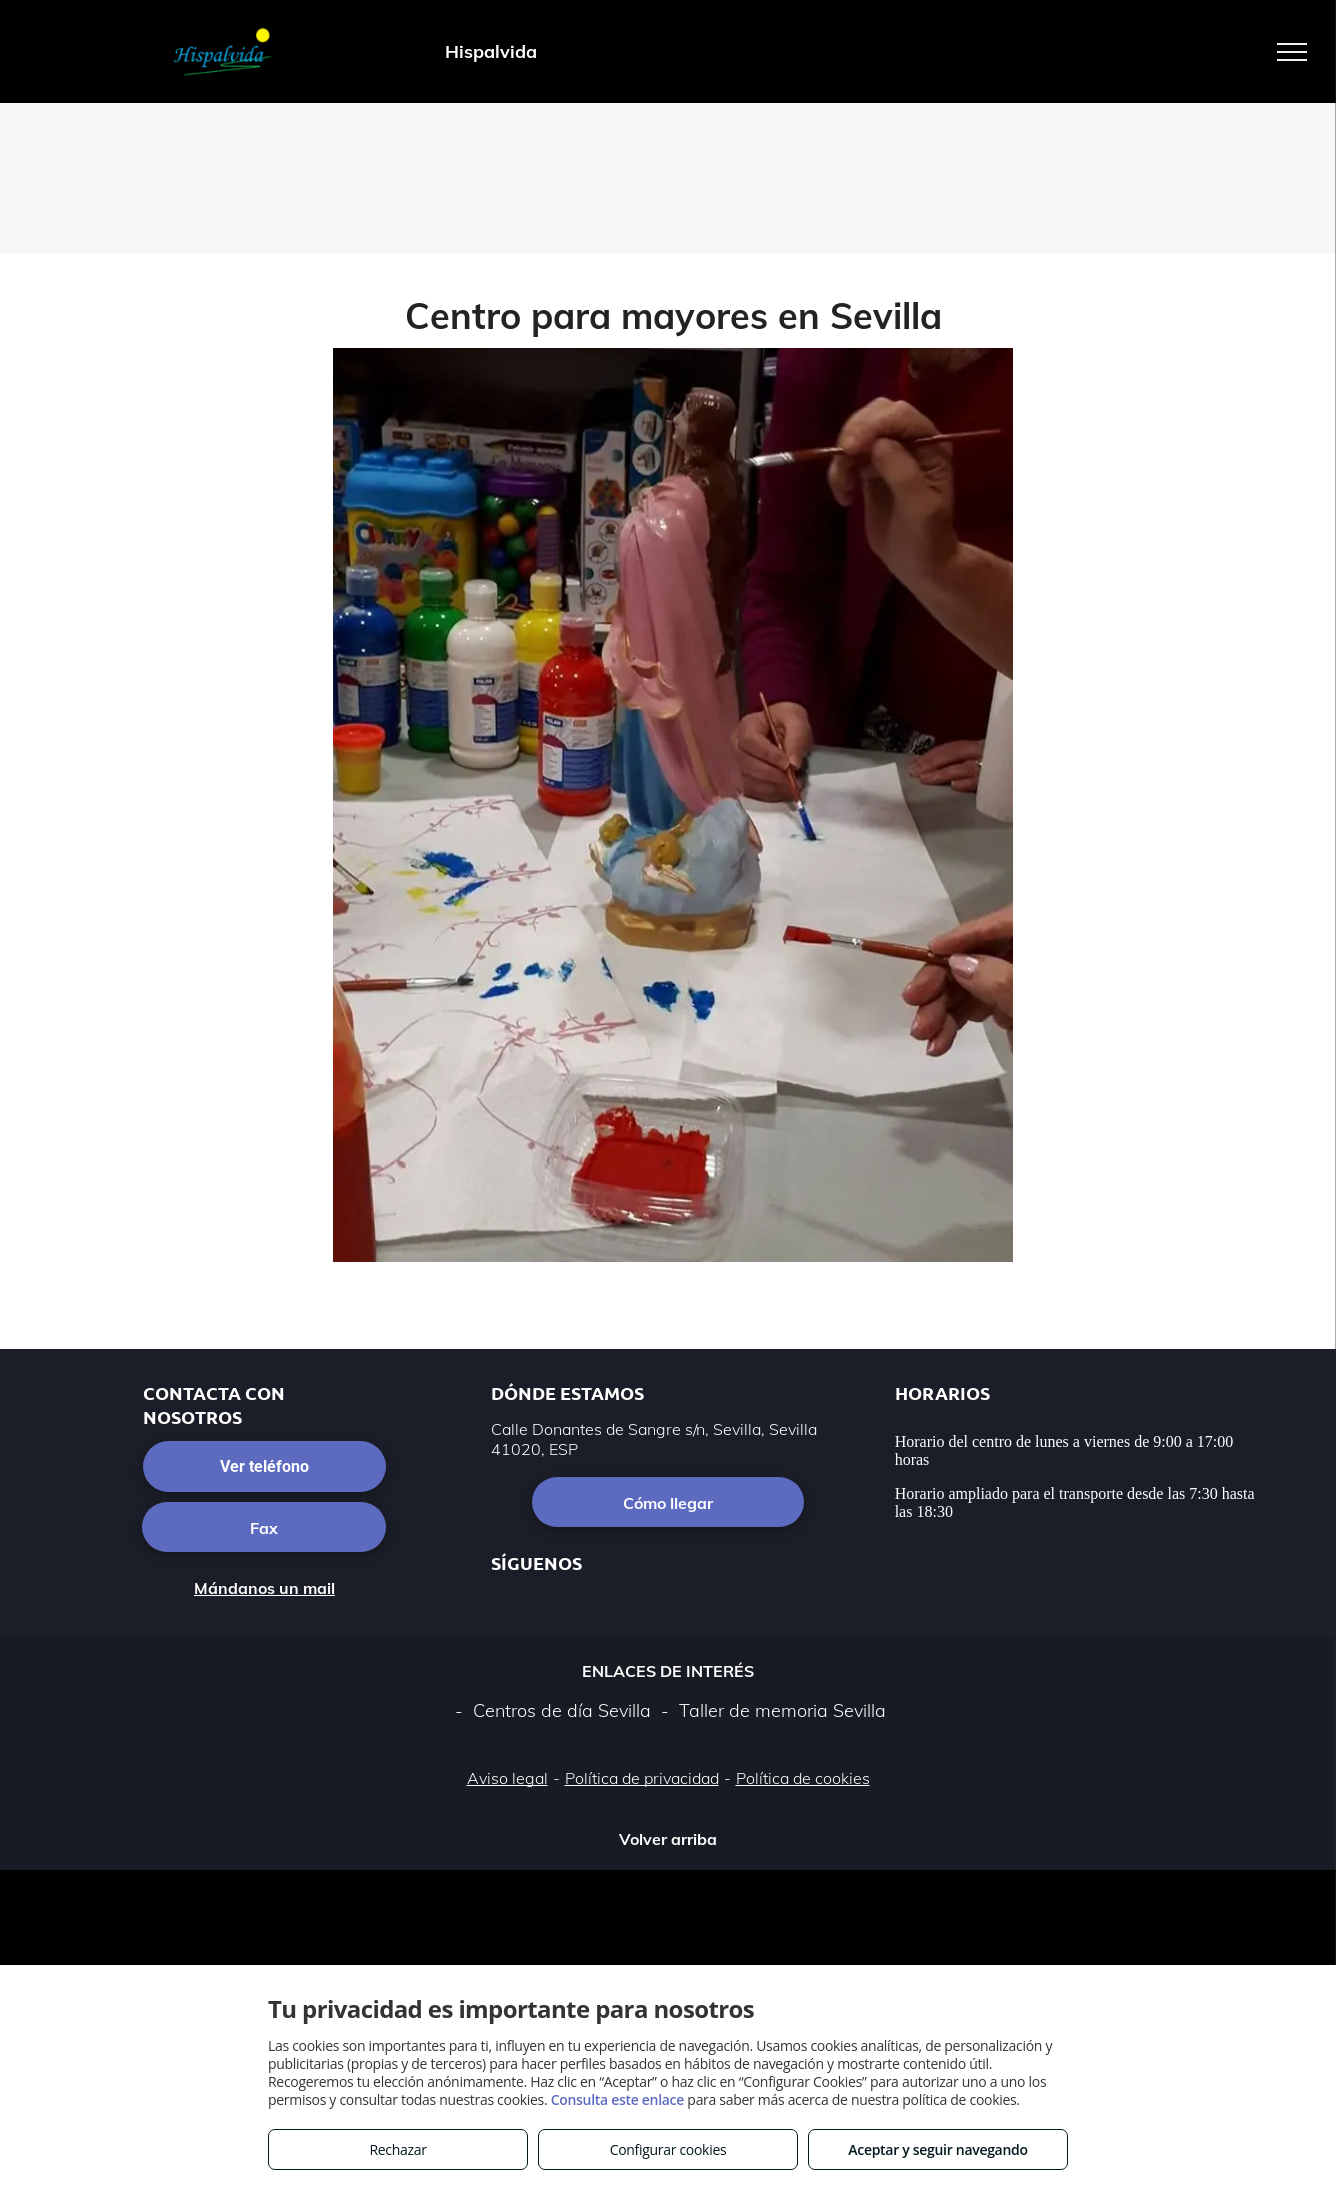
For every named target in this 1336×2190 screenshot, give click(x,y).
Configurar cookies (668, 2149)
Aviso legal (507, 1778)
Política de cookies (803, 1778)
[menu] (1292, 52)
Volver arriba (668, 1839)
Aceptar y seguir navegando (937, 2149)
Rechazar (397, 2149)
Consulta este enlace (617, 2099)
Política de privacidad (642, 1778)
